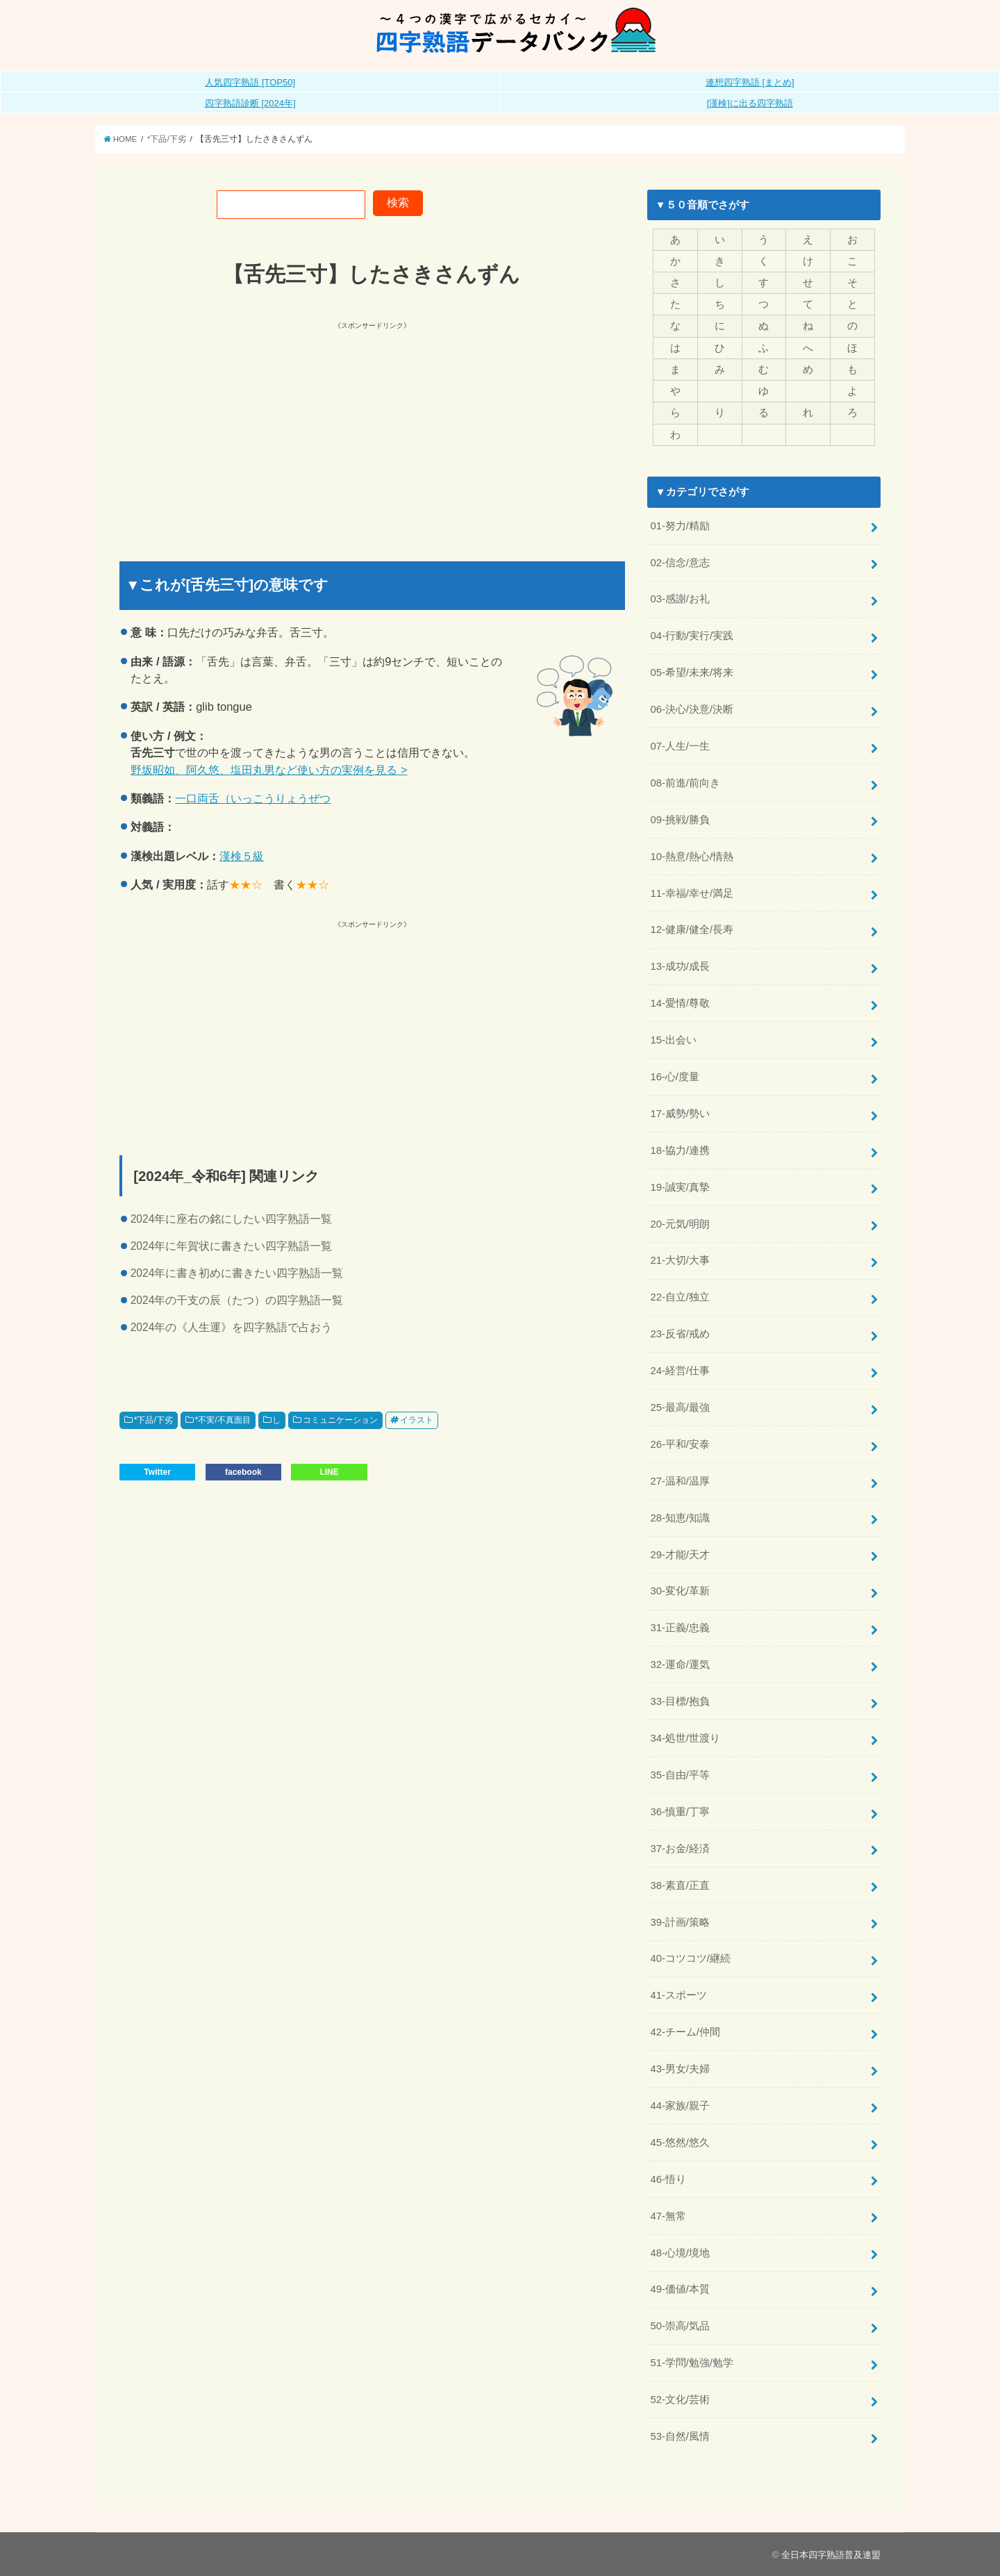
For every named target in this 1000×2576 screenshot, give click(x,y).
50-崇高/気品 (680, 2325)
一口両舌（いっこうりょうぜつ (253, 798)
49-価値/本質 (680, 2289)
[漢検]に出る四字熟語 (750, 103)
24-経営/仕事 (680, 1370)
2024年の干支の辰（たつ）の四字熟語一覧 (237, 1300)
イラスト (416, 1420)
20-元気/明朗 (680, 1224)
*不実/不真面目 (222, 1420)
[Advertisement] (247, 429)
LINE (328, 1472)
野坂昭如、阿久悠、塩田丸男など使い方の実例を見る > (269, 769)
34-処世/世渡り (685, 1738)
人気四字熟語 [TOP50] (250, 82)
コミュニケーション (340, 1420)
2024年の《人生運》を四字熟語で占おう (232, 1327)
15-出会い (673, 1040)
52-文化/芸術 (680, 2399)
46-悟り (667, 2179)
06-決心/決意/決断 (691, 709)
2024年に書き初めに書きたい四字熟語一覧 (237, 1273)
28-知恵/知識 (680, 1518)
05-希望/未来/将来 (691, 672)
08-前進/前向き (685, 783)
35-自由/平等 (680, 1775)
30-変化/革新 (680, 1590)
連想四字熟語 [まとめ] (750, 82)
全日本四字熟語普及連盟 (831, 2555)
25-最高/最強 (680, 1407)
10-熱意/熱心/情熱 (691, 856)
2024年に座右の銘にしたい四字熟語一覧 (232, 1219)
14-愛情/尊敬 (680, 1003)
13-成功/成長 (680, 966)
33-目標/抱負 (680, 1701)
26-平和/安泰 (680, 1444)
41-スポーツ (678, 1995)
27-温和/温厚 (680, 1481)
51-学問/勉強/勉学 (691, 2362)
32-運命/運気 (680, 1664)
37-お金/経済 (680, 1848)
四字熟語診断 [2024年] (250, 103)
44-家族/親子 (680, 2105)
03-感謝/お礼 (680, 598)
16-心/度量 (674, 1076)
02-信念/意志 (680, 562)
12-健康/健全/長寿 (691, 929)
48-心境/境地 (680, 2253)
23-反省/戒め (680, 1333)
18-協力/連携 (680, 1150)
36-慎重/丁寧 (680, 1811)
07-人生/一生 (680, 746)
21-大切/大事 (680, 1260)
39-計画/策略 (680, 1922)
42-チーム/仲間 (685, 2032)
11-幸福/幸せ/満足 (691, 893)
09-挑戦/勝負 (680, 819)
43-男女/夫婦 (680, 2068)
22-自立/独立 (680, 1297)
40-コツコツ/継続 (690, 1958)
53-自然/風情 (680, 2436)
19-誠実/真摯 (680, 1187)
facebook (243, 1472)
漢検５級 (241, 856)
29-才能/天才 (680, 1554)
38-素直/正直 (680, 1885)
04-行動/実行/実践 (691, 635)
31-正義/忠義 (680, 1627)
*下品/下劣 (153, 1420)
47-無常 (667, 2216)
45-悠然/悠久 (680, 2142)
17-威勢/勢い (680, 1113)
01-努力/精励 (680, 525)
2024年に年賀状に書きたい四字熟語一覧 (232, 1246)
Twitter (157, 1472)
